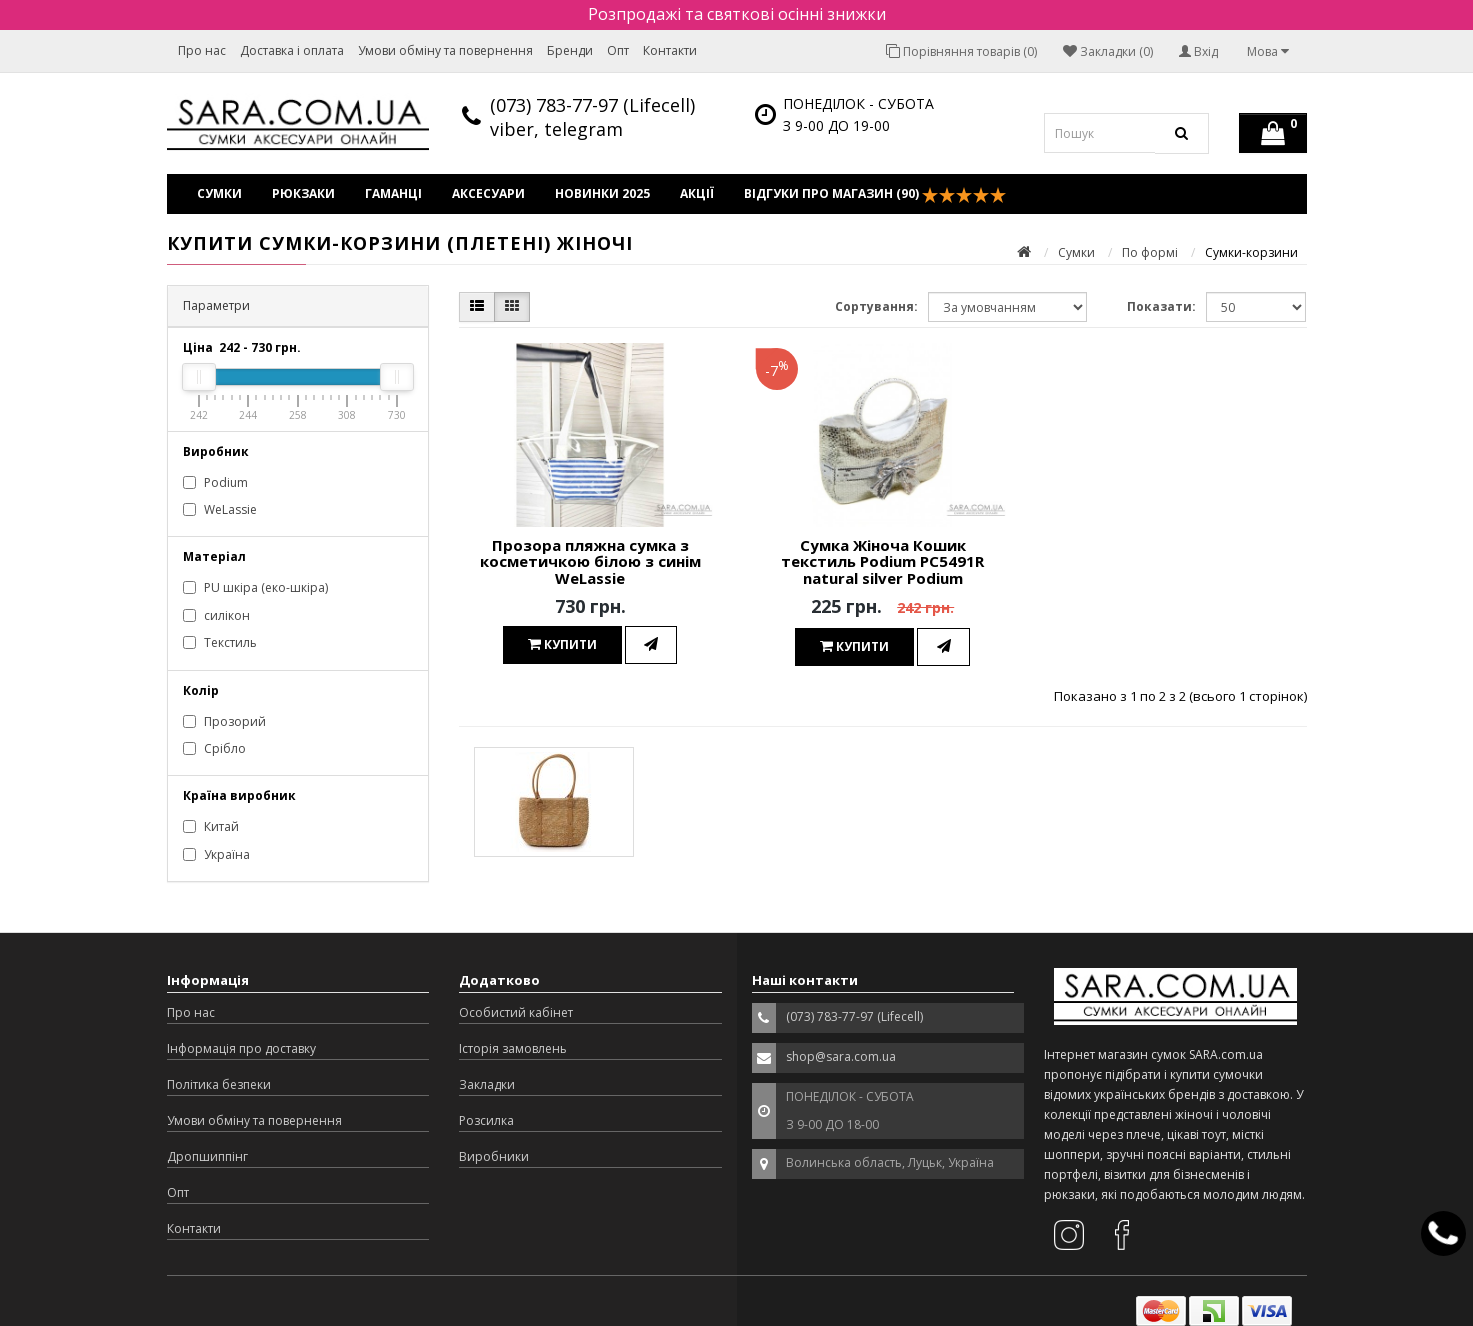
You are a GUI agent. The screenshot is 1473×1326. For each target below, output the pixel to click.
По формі (1150, 252)
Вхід (1198, 51)
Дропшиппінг (207, 1156)
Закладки (487, 1084)
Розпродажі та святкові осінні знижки (737, 14)
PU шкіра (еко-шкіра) (255, 587)
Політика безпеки (219, 1084)
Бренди (570, 50)
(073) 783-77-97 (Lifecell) (592, 105)
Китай (211, 826)
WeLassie (220, 509)
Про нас (202, 50)
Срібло (214, 748)
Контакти (670, 50)
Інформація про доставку (241, 1048)
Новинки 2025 (602, 193)
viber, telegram (556, 129)
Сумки (219, 193)
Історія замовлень (513, 1048)
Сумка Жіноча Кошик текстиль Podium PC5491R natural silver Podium (882, 561)
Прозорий (224, 721)
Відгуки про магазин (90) (875, 194)
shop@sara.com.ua (841, 1056)
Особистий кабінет (516, 1012)
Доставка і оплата (292, 50)
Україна (216, 854)
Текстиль (220, 642)
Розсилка (486, 1120)
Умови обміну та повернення (445, 50)
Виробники (494, 1156)
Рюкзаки (303, 193)
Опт (618, 50)
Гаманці (393, 193)
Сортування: (876, 306)
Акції (697, 193)
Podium (215, 482)
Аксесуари (488, 193)
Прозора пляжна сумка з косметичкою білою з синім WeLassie (590, 561)
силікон (216, 615)
